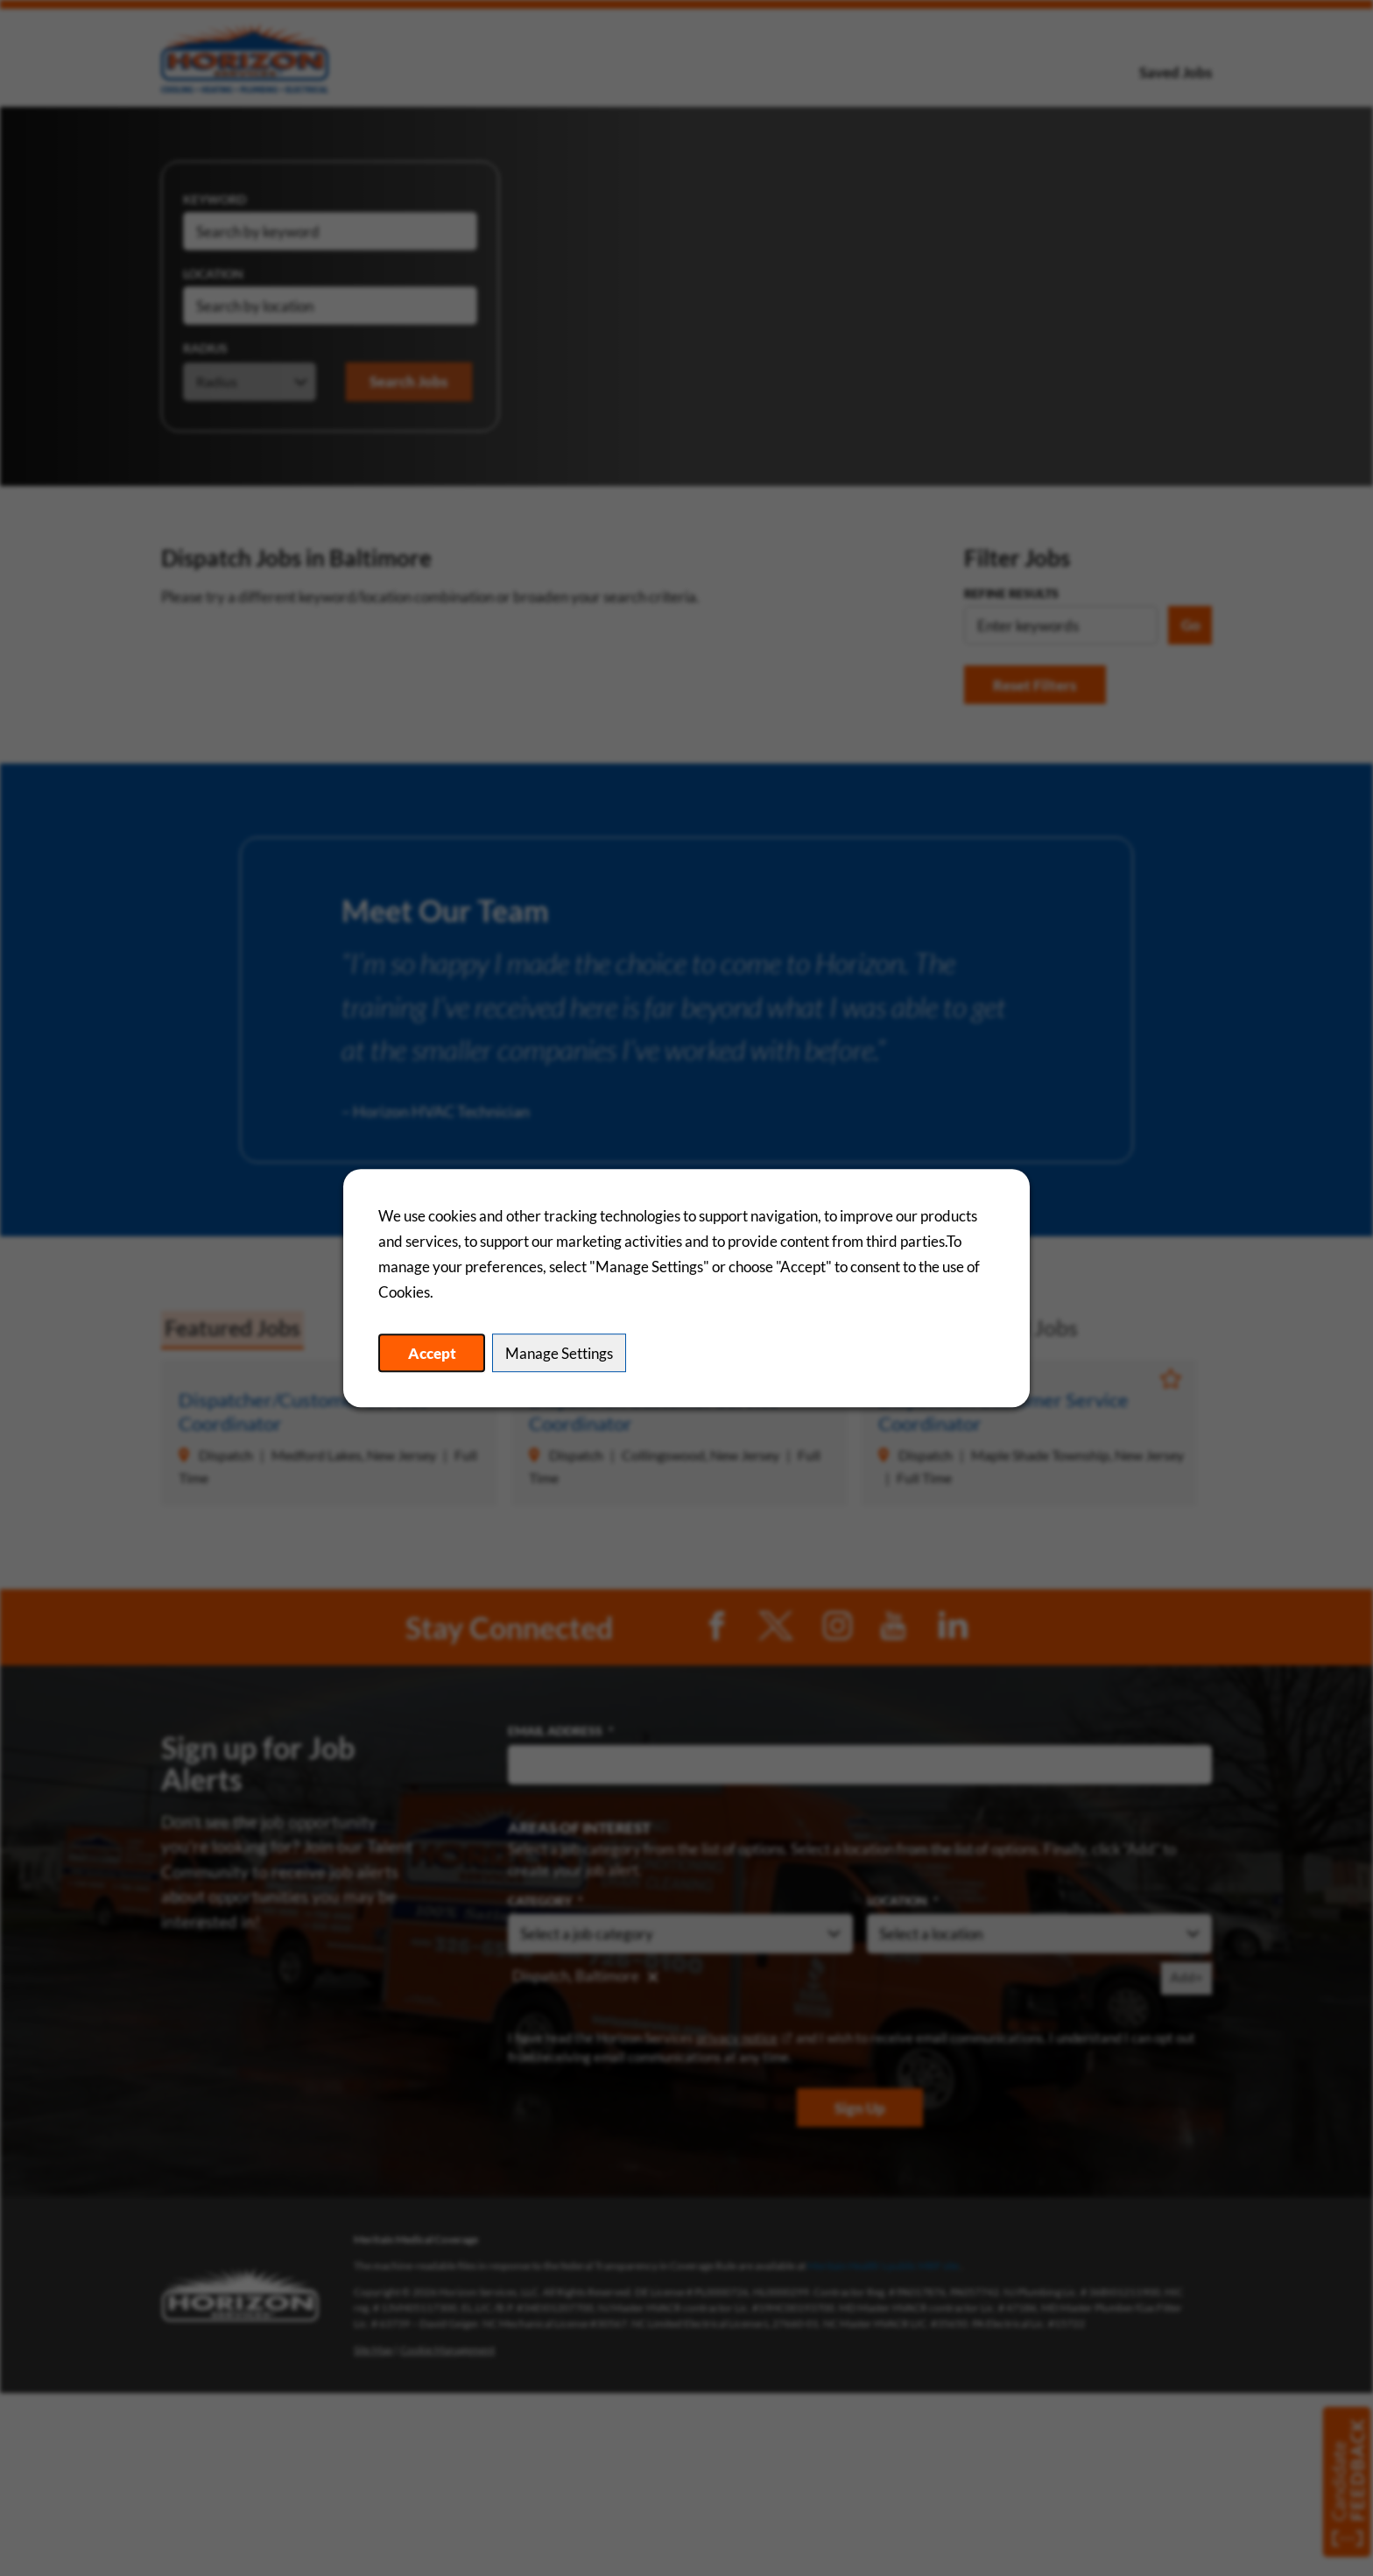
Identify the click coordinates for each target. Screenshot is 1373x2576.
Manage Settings (563, 1353)
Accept (434, 1353)
